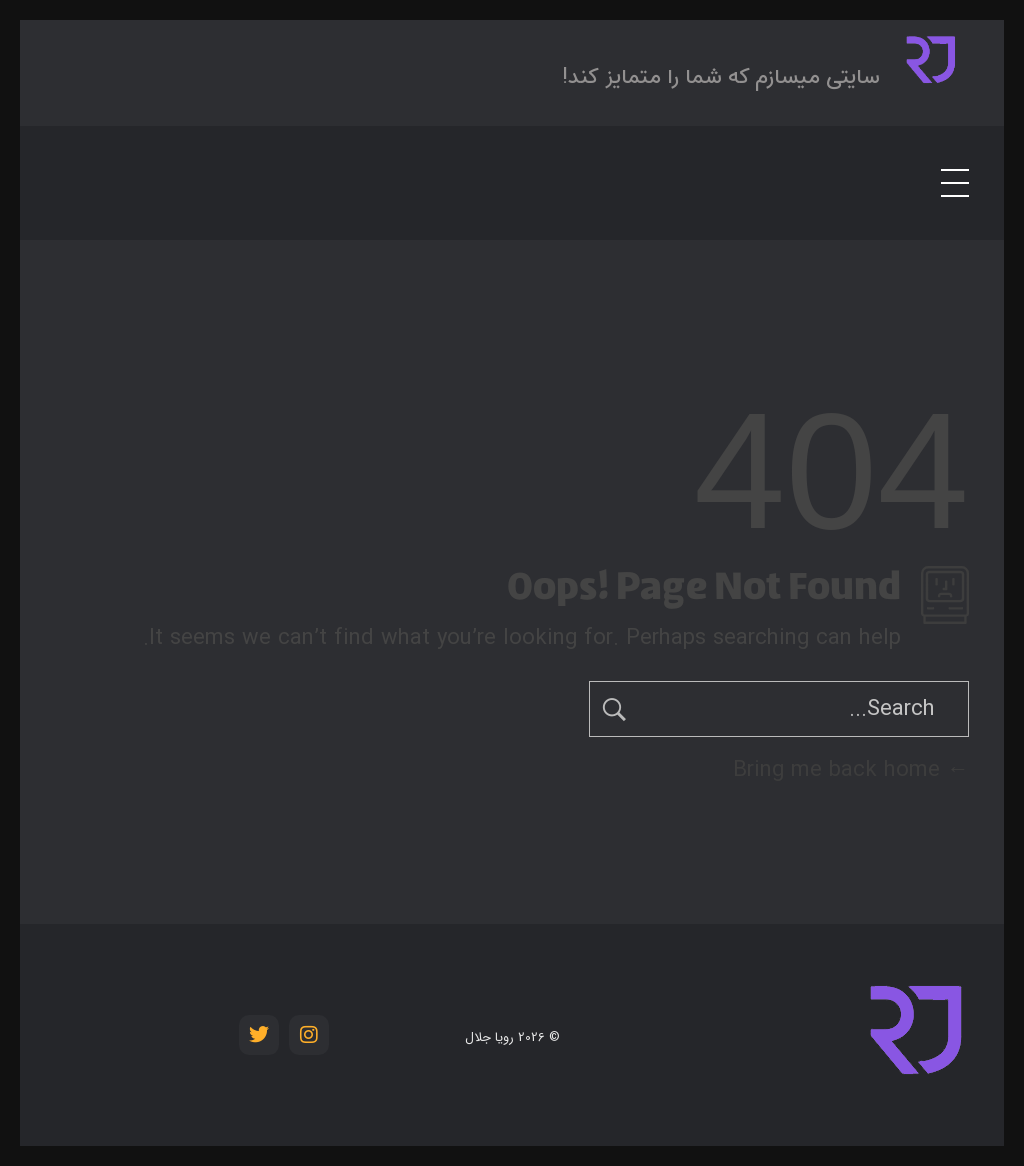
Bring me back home (851, 770)
